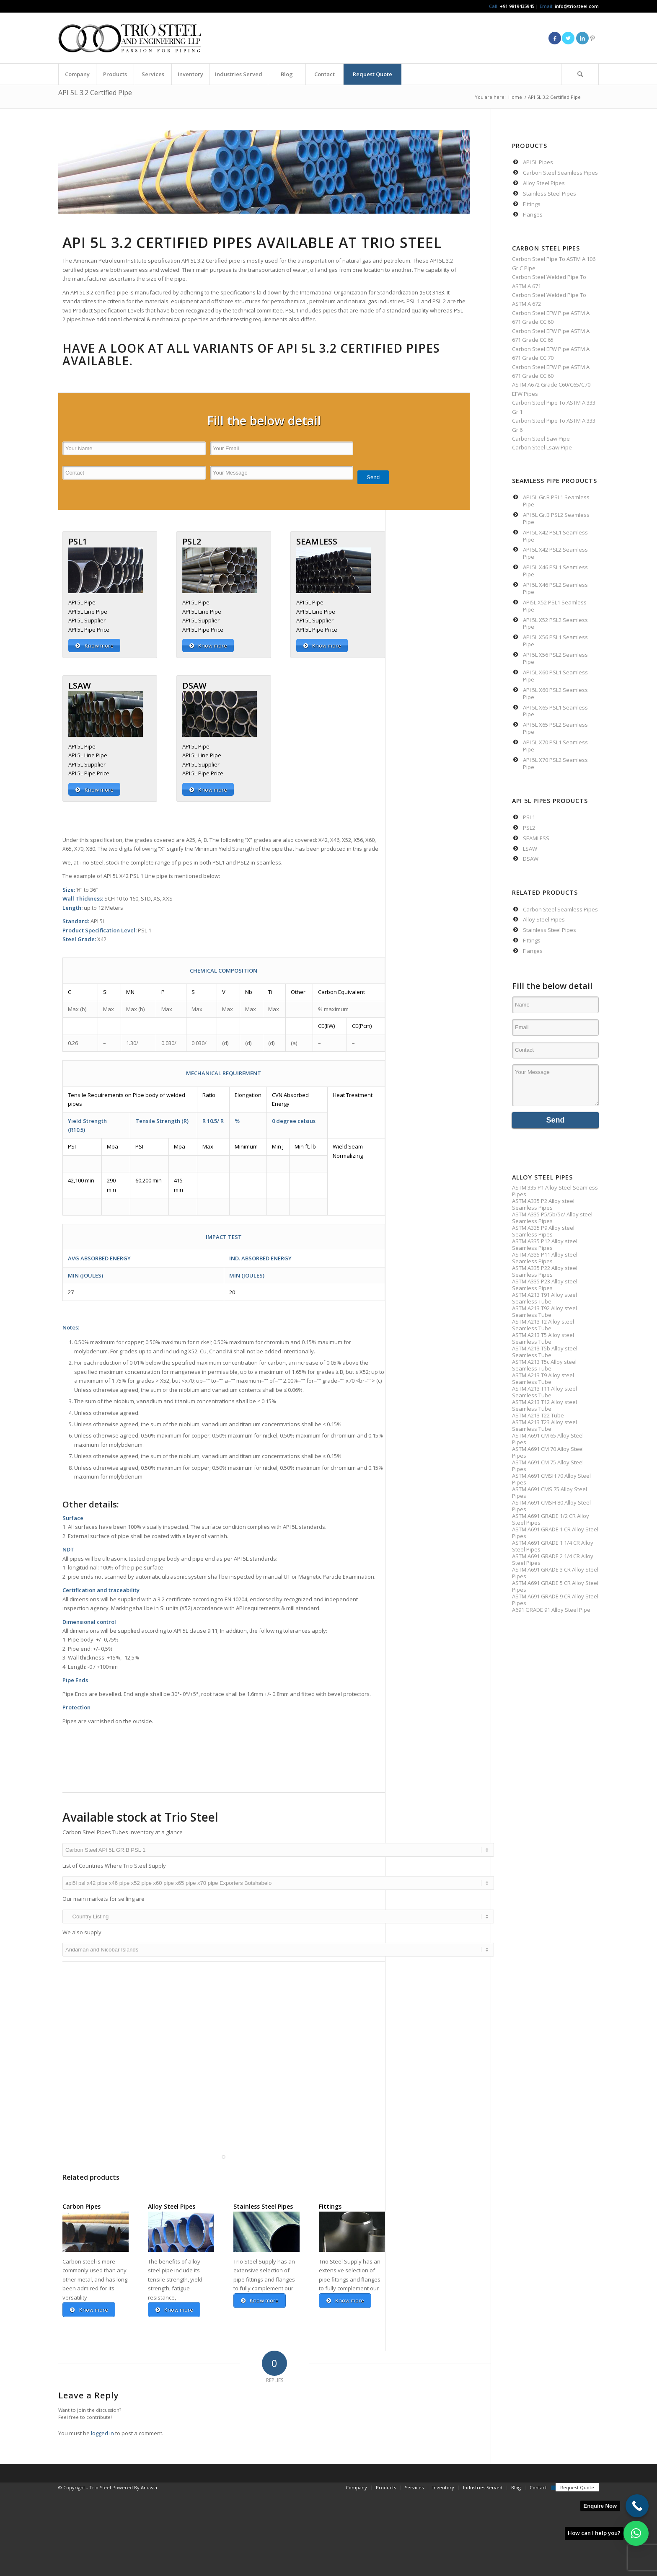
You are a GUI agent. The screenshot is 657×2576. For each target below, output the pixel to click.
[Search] (580, 74)
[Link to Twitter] (568, 38)
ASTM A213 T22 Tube (538, 1415)
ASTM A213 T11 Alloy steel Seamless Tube (544, 1392)
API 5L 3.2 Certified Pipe (95, 92)
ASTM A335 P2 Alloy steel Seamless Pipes (543, 1204)
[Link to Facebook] (554, 38)
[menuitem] (77, 74)
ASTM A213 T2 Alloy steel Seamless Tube (543, 1325)
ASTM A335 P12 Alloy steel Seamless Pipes (544, 1244)
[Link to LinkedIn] (582, 38)
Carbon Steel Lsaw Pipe (542, 447)
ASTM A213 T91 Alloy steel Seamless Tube (544, 1298)
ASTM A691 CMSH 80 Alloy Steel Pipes (551, 1506)
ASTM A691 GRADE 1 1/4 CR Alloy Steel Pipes (552, 1546)
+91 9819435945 (517, 6)
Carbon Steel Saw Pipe (541, 438)
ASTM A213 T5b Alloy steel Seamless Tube (544, 1352)
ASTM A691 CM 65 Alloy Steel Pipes (548, 1439)
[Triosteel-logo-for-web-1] (129, 38)
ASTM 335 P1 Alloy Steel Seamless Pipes (555, 1191)
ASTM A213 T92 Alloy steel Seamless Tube (544, 1311)
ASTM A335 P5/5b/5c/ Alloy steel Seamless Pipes (552, 1218)
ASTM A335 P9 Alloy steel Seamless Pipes (543, 1231)
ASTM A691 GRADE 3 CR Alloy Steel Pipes (555, 1573)
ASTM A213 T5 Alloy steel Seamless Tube (543, 1338)
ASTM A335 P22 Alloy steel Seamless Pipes (544, 1271)
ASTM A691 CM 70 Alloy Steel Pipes (548, 1452)
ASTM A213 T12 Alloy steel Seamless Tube (544, 1405)
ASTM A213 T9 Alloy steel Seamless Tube (543, 1378)
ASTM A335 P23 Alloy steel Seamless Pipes (544, 1285)
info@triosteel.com (576, 6)
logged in (102, 2434)
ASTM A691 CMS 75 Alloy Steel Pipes (549, 1492)
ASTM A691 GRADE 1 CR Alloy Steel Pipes (555, 1532)
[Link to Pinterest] (592, 38)
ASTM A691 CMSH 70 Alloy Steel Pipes (551, 1479)
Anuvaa (149, 2488)
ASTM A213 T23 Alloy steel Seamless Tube (544, 1425)
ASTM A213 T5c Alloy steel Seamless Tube (544, 1365)
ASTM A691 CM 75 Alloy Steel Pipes (548, 1465)
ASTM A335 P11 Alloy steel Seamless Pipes (544, 1258)
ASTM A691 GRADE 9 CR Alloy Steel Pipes (555, 1600)
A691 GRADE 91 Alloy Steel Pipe (551, 1609)
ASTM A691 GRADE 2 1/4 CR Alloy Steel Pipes (552, 1559)
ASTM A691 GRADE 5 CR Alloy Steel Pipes (555, 1586)
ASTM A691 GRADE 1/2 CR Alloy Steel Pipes (550, 1519)
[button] (636, 2533)
